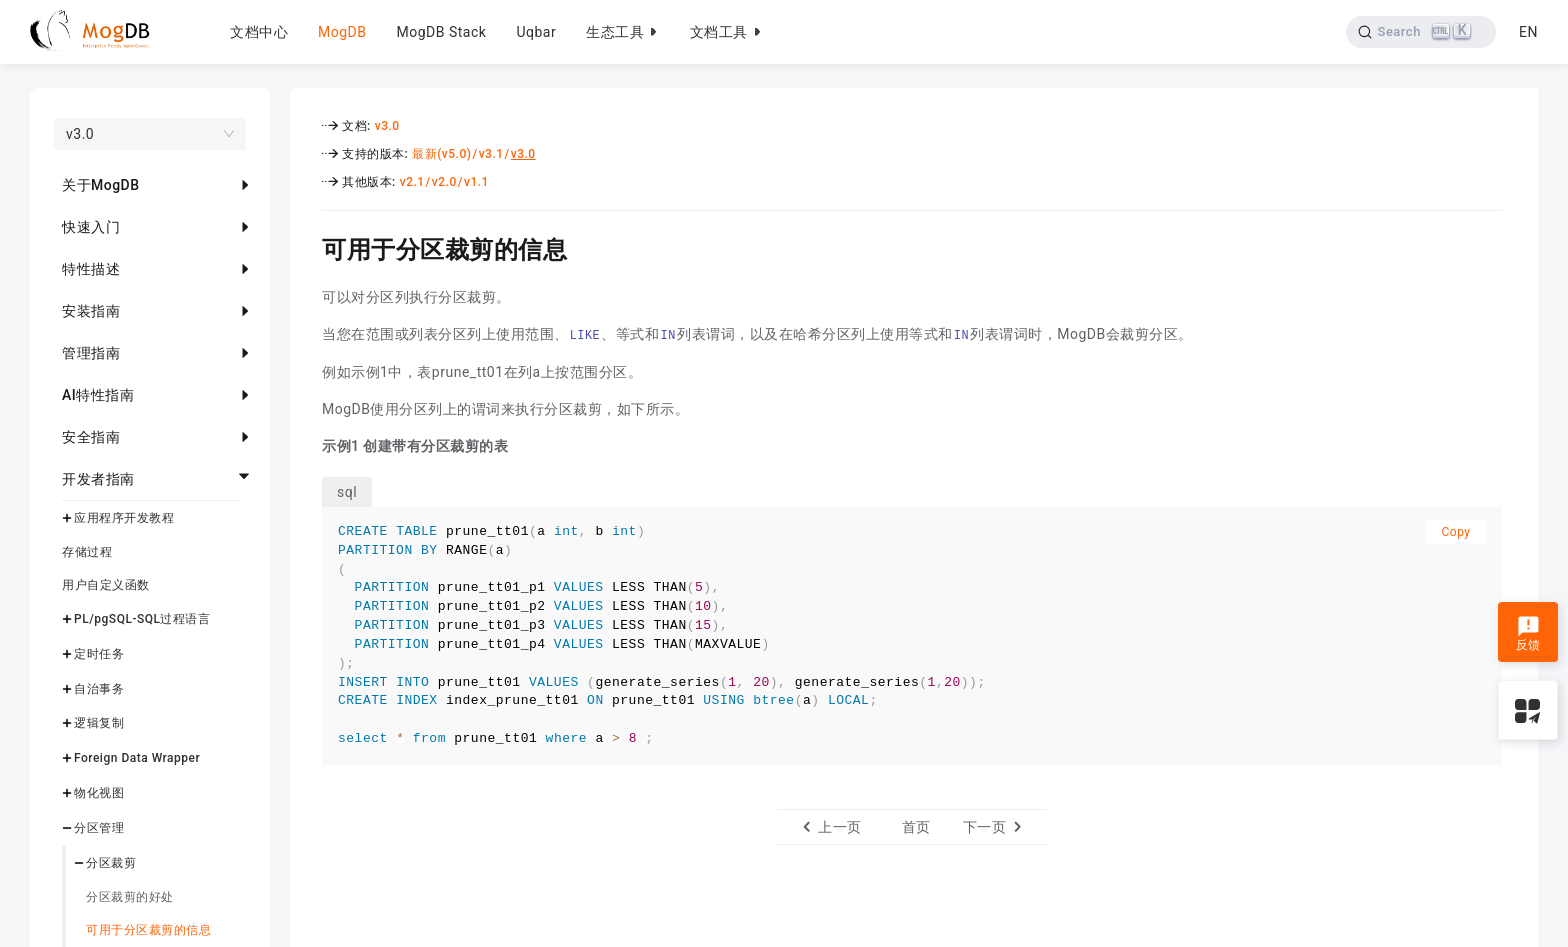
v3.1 (491, 154)
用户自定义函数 (106, 585)
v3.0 (387, 126)
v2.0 (444, 182)
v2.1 (412, 182)
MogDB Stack (441, 32)
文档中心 (259, 32)
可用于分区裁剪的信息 (148, 930)
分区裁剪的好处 (130, 897)
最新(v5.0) (441, 154)
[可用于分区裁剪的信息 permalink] (307, 247)
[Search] (1421, 32)
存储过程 (87, 552)
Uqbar (536, 32)
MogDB (342, 32)
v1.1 (476, 182)
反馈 (1528, 634)
